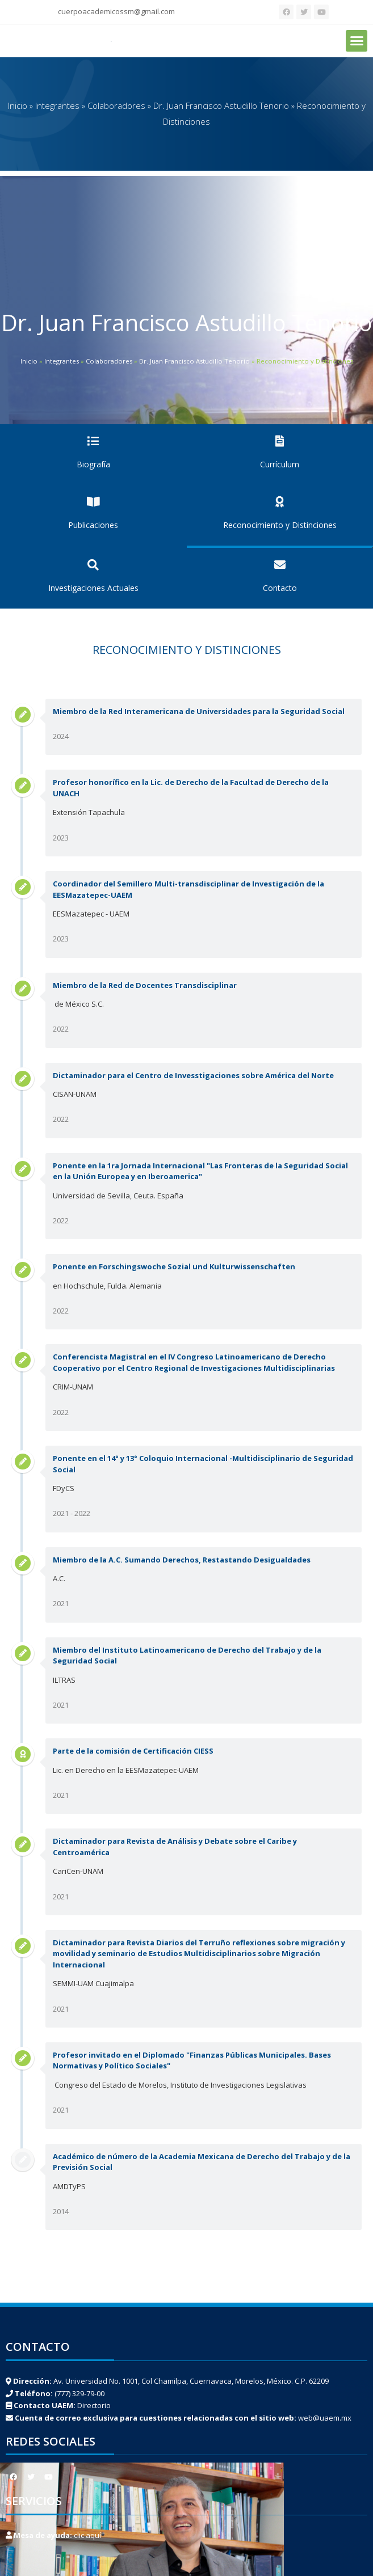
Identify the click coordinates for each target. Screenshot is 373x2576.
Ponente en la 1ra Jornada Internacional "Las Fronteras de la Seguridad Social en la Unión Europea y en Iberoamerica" (200, 1171)
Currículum (279, 464)
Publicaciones (93, 525)
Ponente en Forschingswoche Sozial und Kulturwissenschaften (174, 1266)
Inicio (17, 105)
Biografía (93, 464)
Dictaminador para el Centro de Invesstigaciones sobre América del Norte (193, 1075)
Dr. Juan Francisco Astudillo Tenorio (221, 105)
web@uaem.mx (324, 2418)
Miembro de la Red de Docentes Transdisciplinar (145, 985)
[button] (356, 41)
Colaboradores (116, 105)
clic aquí (87, 2535)
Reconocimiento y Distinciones (280, 525)
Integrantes (57, 105)
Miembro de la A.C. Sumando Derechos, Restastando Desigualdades (182, 1560)
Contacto (280, 587)
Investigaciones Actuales (93, 587)
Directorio (94, 2405)
